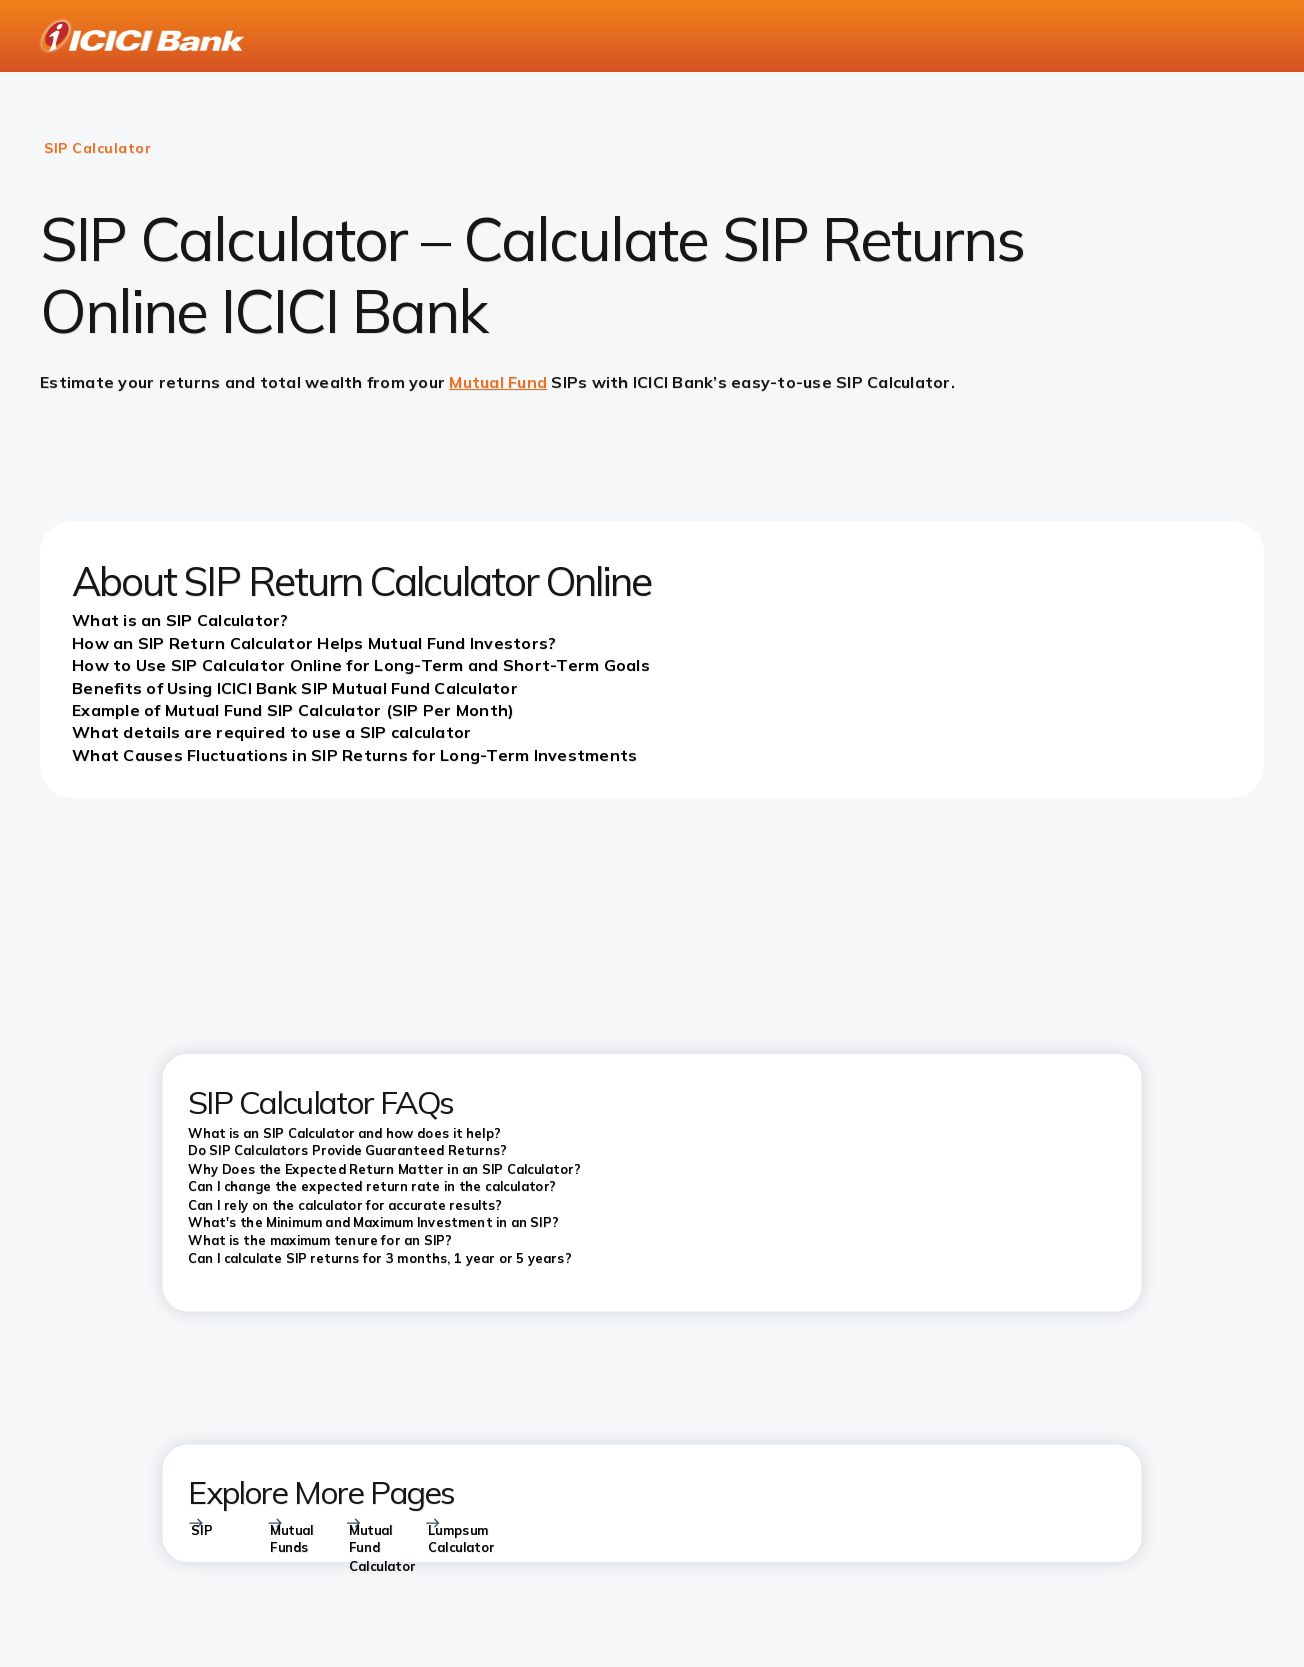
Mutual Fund (498, 382)
